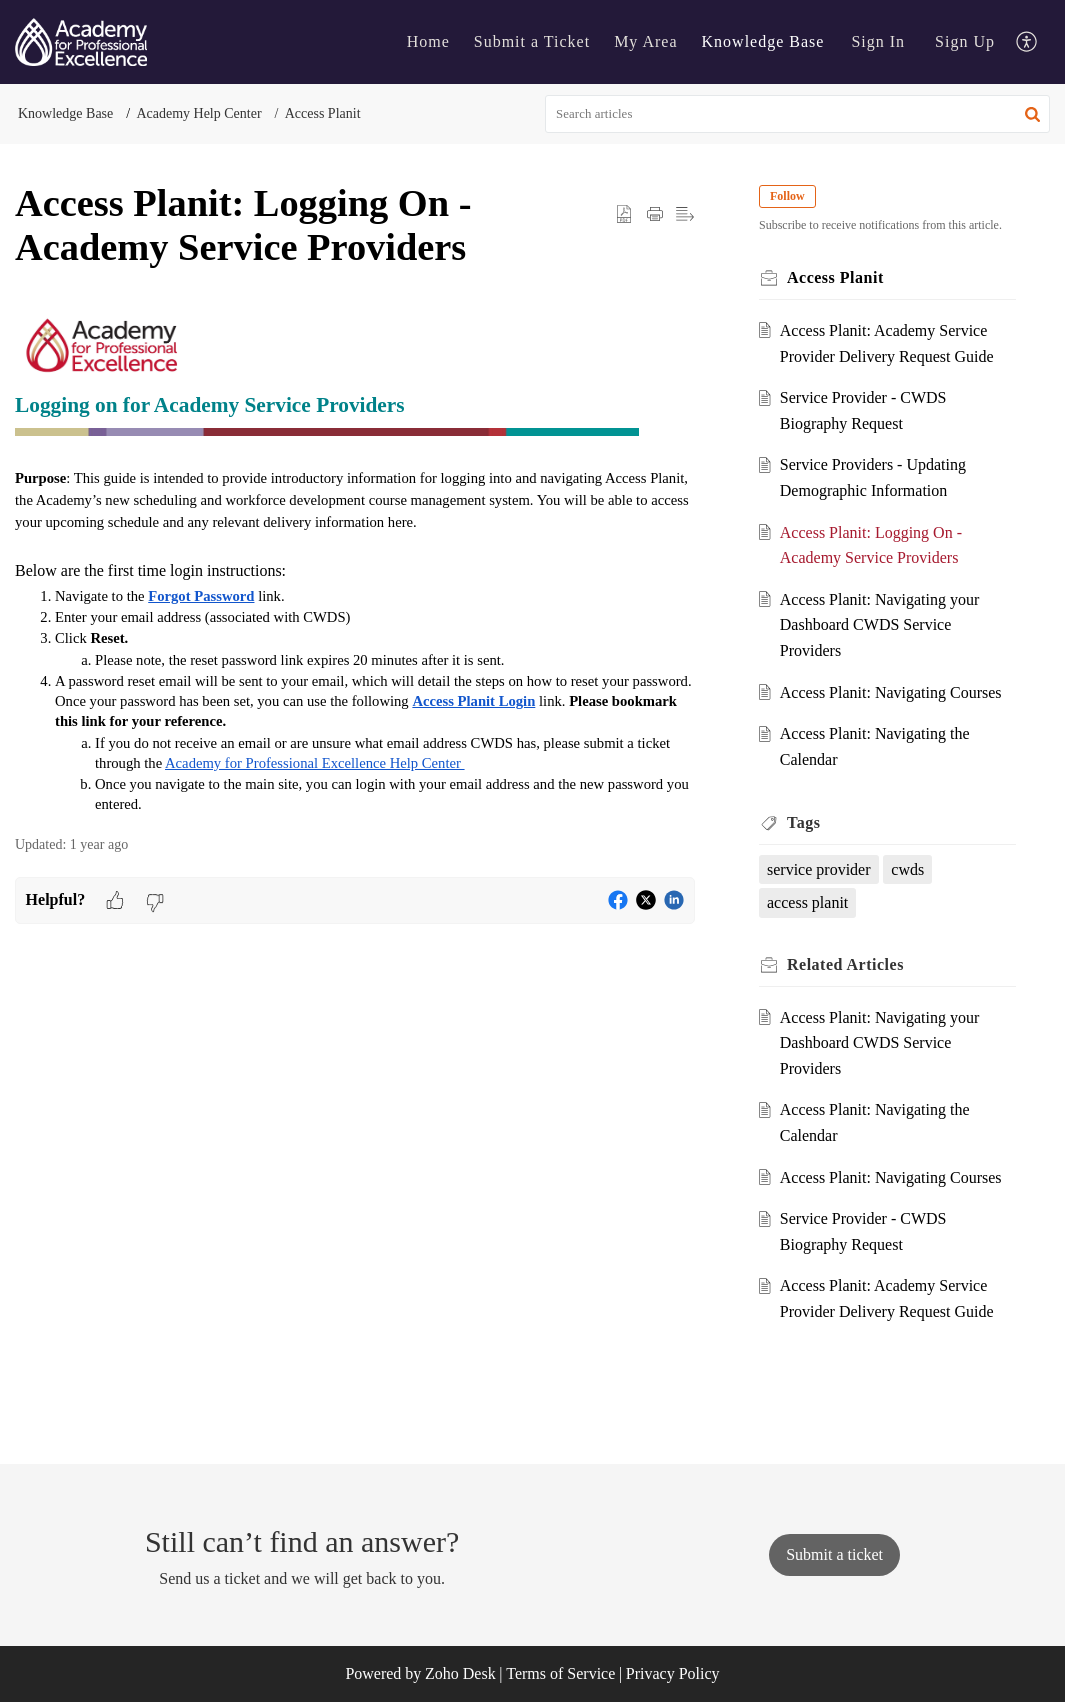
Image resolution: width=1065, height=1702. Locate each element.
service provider (819, 869)
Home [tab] (428, 41)
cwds (907, 869)
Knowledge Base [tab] (763, 41)
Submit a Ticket (532, 41)
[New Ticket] (834, 1554)
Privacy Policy (673, 1673)
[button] (1032, 114)
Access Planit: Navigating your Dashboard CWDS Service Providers (880, 625)
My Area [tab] (645, 41)
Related (845, 964)
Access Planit (323, 113)
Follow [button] (787, 196)
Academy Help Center (198, 113)
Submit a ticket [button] (834, 1554)
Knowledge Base (65, 113)
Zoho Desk (460, 1673)
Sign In (878, 41)
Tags (803, 822)
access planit (807, 902)
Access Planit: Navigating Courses (891, 692)
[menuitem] (878, 42)
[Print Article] (655, 214)
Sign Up (965, 41)
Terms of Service (560, 1673)
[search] (797, 114)
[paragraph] (355, 562)
